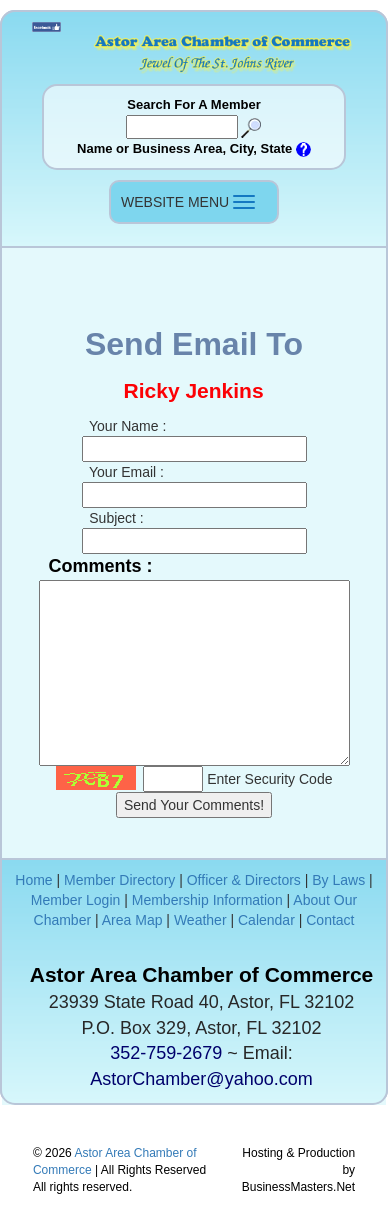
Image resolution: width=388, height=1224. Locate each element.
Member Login (76, 900)
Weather (200, 920)
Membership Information (207, 900)
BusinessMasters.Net (298, 1187)
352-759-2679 (166, 1053)
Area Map (132, 920)
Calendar (266, 920)
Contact (330, 920)
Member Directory (119, 880)
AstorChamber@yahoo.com (201, 1079)
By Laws (338, 880)
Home (33, 880)
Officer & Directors (244, 880)
